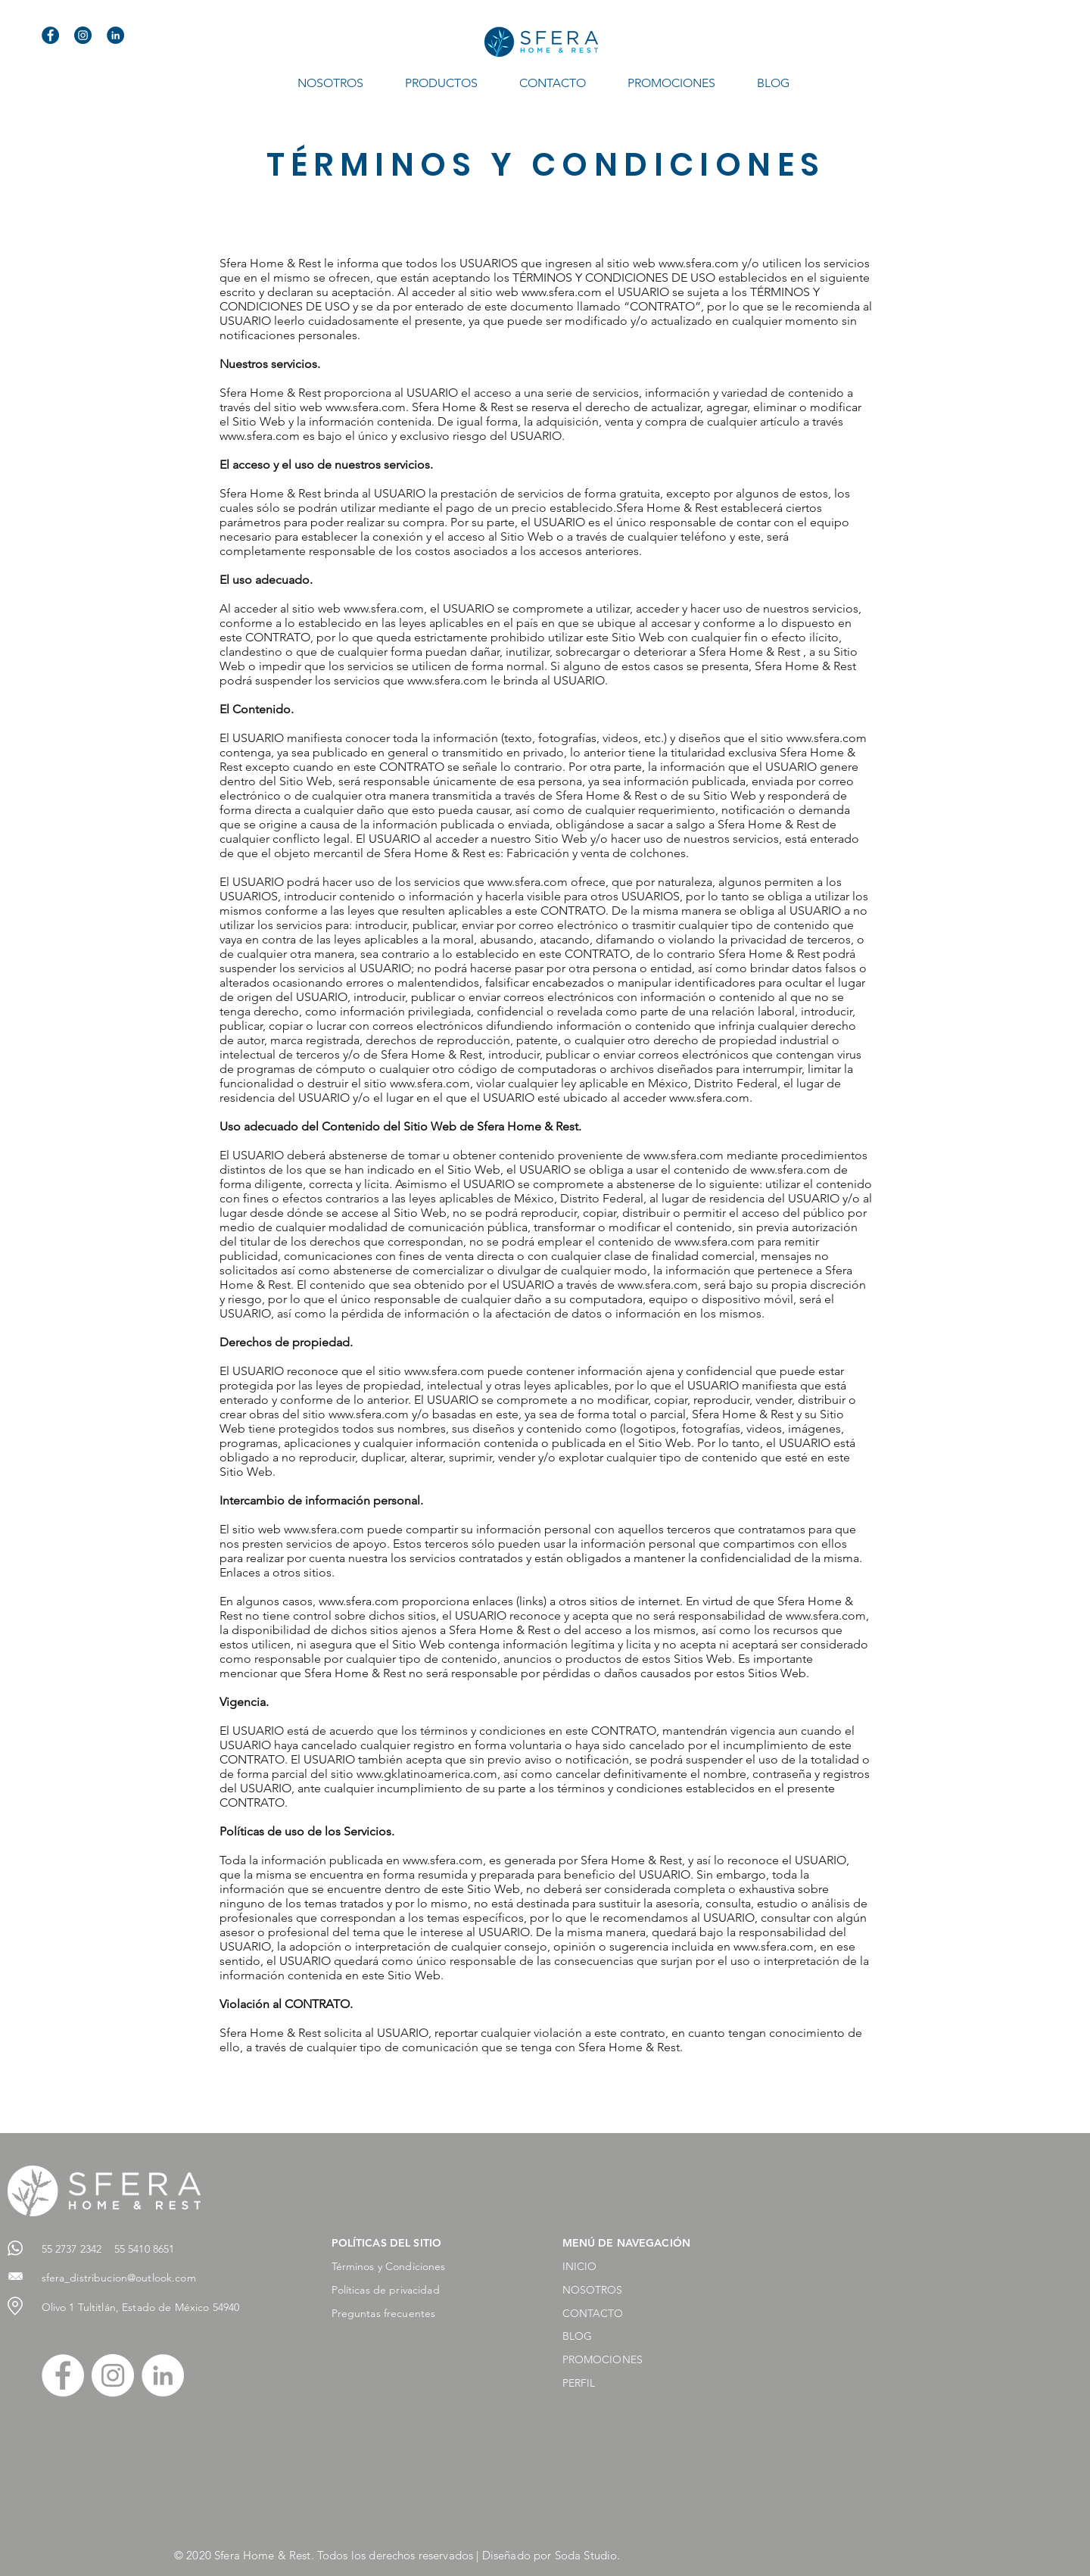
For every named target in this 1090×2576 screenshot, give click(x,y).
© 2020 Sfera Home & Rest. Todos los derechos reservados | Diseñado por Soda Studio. (397, 2555)
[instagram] (83, 35)
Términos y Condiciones (389, 2266)
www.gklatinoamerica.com (427, 1774)
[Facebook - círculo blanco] (63, 2375)
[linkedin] (115, 35)
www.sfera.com (699, 263)
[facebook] (50, 35)
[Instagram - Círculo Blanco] (113, 2375)
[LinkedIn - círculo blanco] (163, 2375)
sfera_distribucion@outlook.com (119, 2277)
